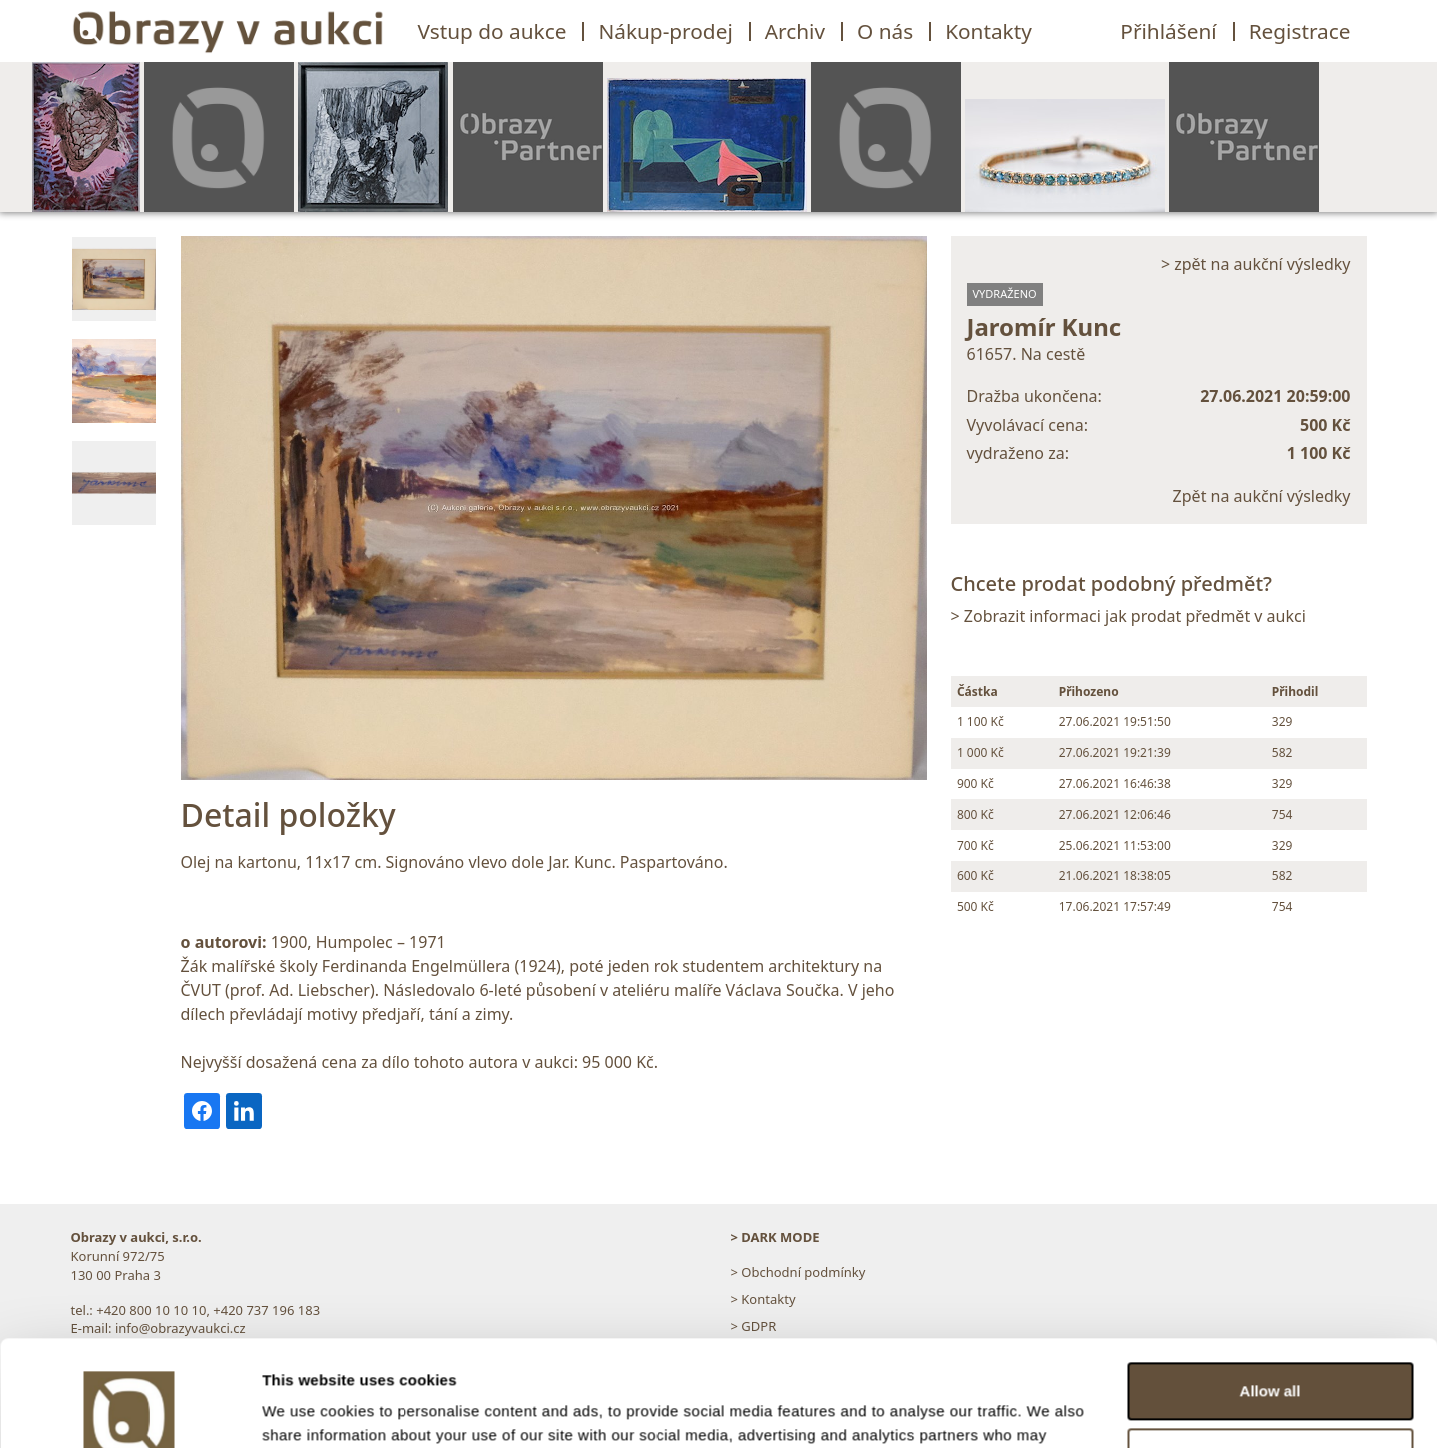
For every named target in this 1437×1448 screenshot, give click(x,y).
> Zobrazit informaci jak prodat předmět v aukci (1128, 616)
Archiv (795, 31)
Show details (308, 1408)
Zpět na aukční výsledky (1262, 496)
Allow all (1270, 1285)
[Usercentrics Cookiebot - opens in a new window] (129, 1409)
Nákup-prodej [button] (665, 31)
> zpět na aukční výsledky (1256, 264)
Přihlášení (1168, 31)
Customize (1271, 1350)
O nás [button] (885, 31)
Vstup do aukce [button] (492, 31)
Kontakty (988, 31)
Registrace (1300, 31)
